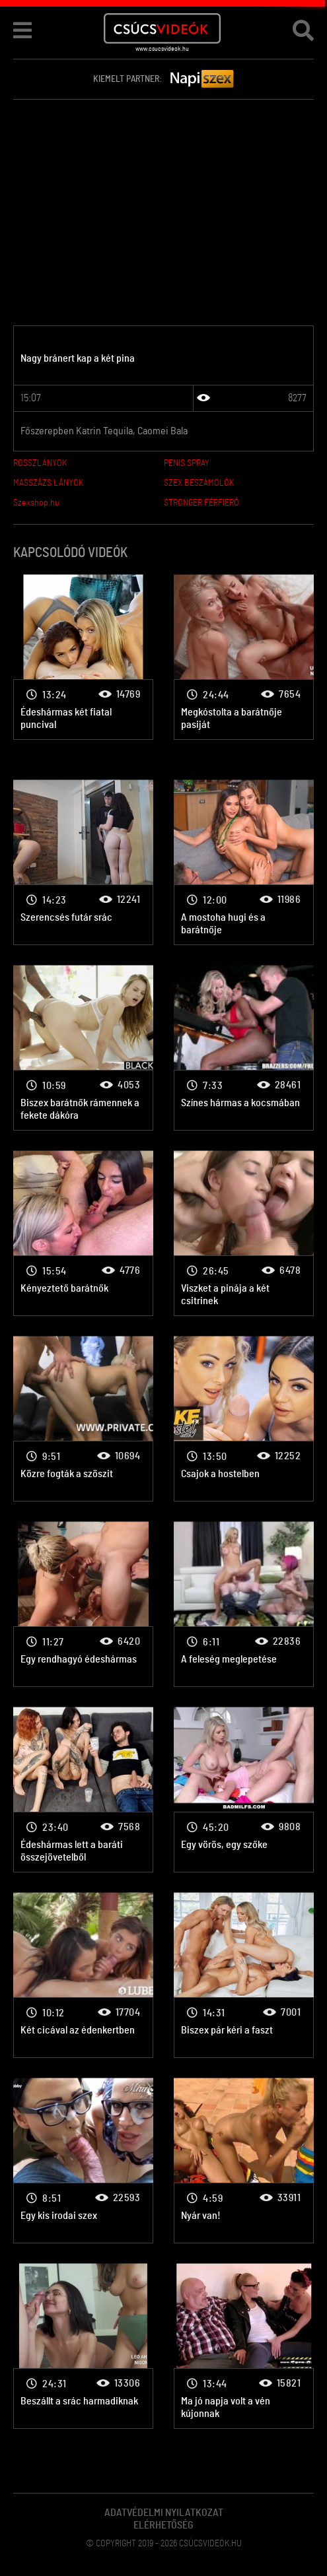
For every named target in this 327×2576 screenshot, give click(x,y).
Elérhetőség (163, 2525)
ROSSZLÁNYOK (40, 463)
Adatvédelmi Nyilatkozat (163, 2512)
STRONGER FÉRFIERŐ (201, 503)
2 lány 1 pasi (83, 657)
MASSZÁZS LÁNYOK (48, 483)
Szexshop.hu (36, 503)
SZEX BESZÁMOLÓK (199, 483)
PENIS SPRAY (186, 463)
